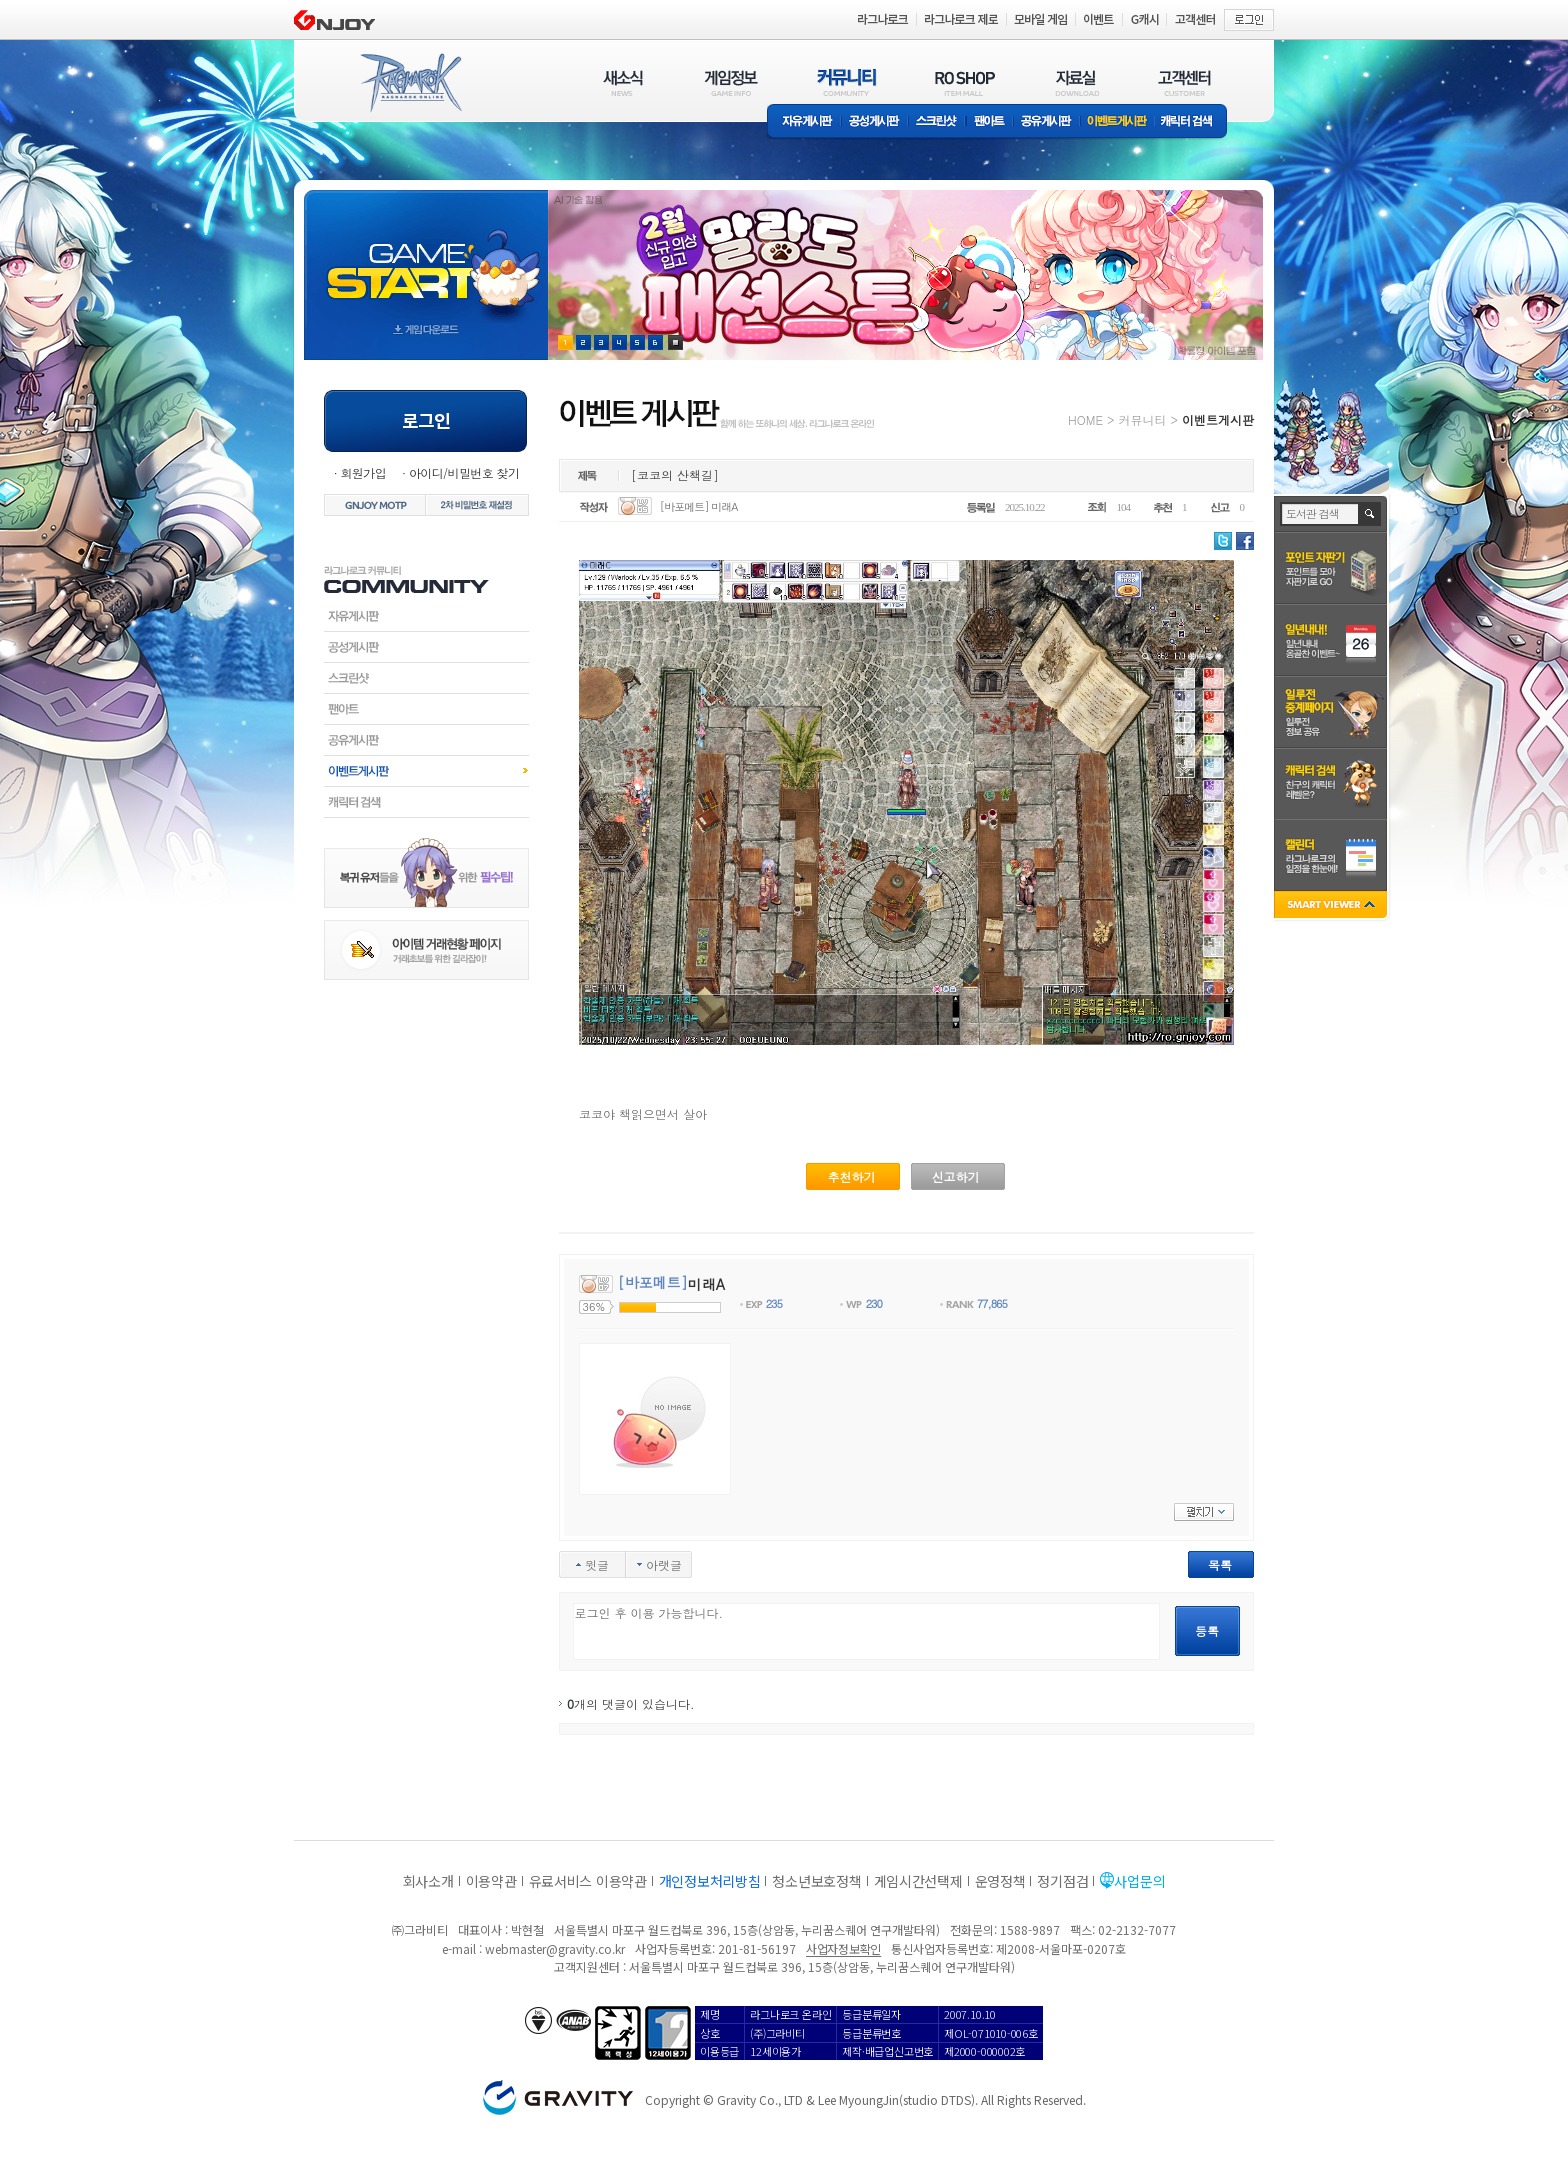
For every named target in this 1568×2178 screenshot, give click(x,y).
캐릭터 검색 (1193, 122)
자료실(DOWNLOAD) (1076, 82)
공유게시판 (1046, 122)
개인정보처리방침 (710, 1881)
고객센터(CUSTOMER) (1184, 82)
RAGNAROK (410, 83)
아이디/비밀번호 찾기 (464, 472)
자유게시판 (804, 122)
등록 (1207, 1630)
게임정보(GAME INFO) (731, 82)
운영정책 (1000, 1881)
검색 (1370, 514)
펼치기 (1204, 1512)
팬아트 (989, 122)
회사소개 (428, 1881)
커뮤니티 (1142, 419)
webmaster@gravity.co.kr (555, 1948)
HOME (1085, 419)
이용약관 (491, 1881)
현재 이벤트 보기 (675, 342)
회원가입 (363, 472)
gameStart (426, 256)
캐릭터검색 (426, 802)
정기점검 (1062, 1881)
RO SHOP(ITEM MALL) (965, 82)
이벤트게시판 (1117, 122)
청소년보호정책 (816, 1881)
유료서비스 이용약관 (588, 1881)
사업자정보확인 (843, 1948)
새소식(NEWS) (623, 82)
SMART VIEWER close (1332, 906)
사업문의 (1139, 1881)
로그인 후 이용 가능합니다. (866, 1631)
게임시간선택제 (918, 1881)
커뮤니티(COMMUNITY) (847, 82)
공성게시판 (875, 122)
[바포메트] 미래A (699, 506)
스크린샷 (937, 122)
